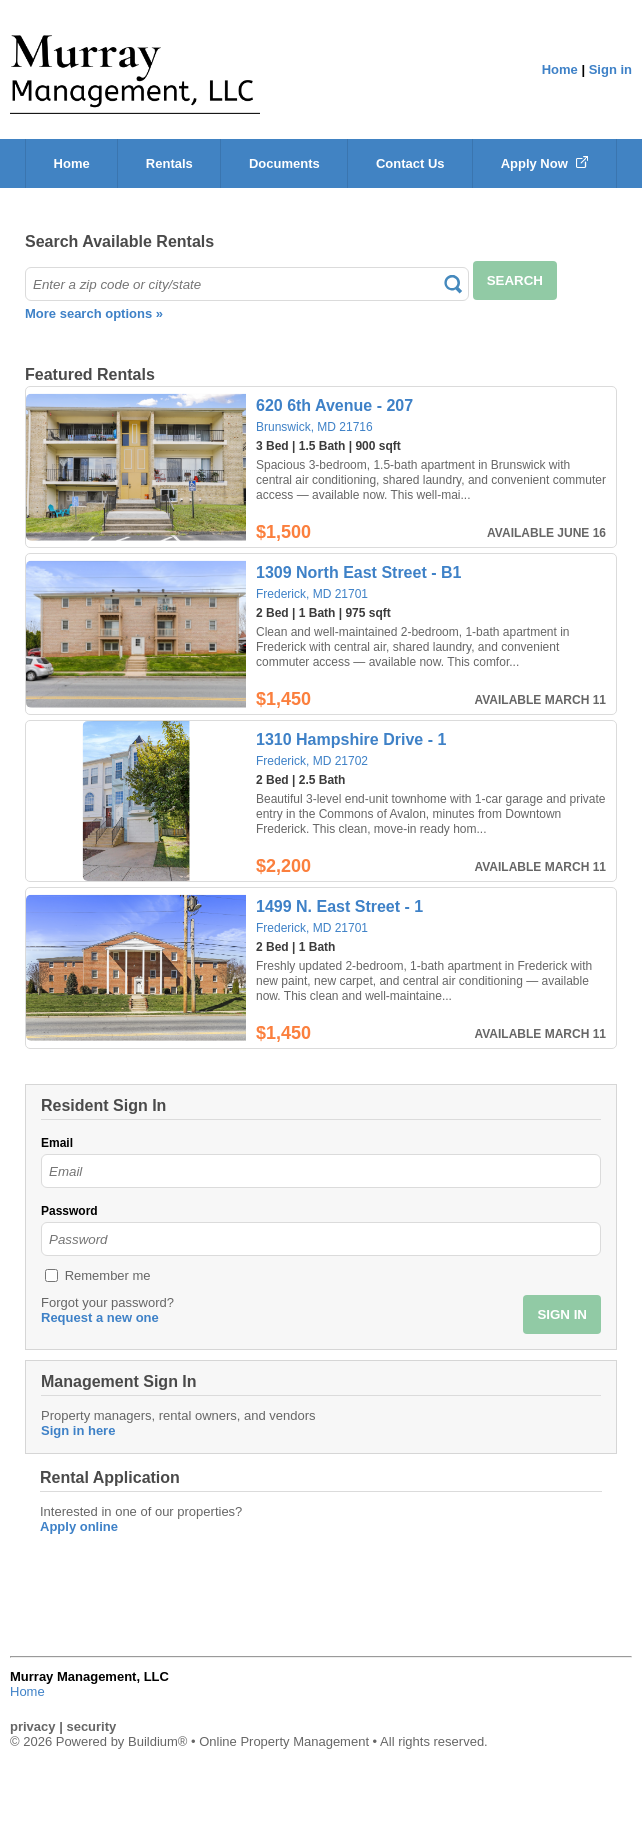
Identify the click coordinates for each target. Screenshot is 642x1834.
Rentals (169, 163)
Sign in (610, 69)
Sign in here (78, 1430)
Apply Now (545, 163)
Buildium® (157, 1741)
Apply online (79, 1526)
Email (57, 1143)
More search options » (94, 313)
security (91, 1726)
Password (69, 1211)
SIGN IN (562, 1314)
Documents (284, 163)
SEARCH (515, 280)
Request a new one (100, 1317)
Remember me (108, 1275)
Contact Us (410, 163)
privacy (33, 1726)
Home (560, 69)
